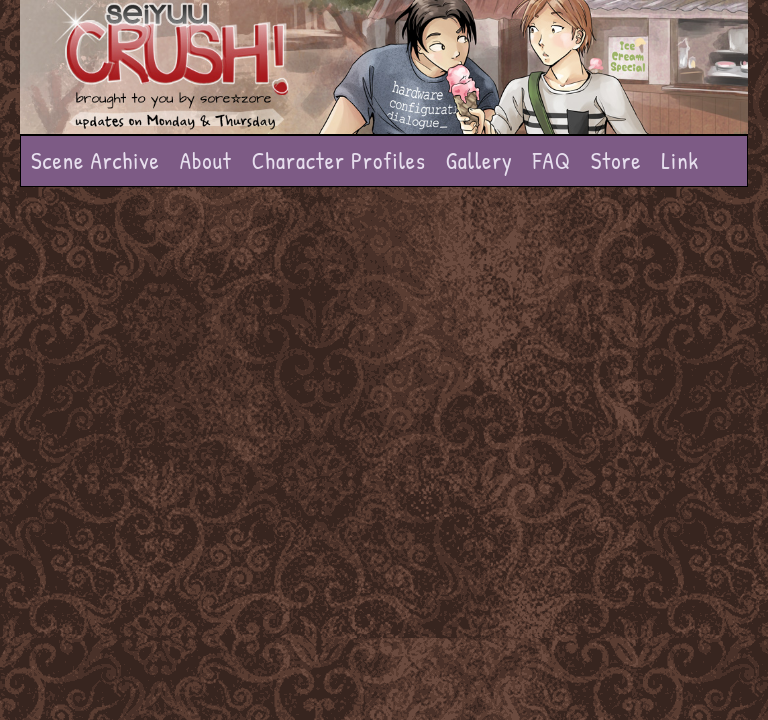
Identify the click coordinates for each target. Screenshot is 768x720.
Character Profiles (339, 160)
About (206, 160)
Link (680, 160)
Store (616, 160)
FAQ (552, 160)
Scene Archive (95, 160)
